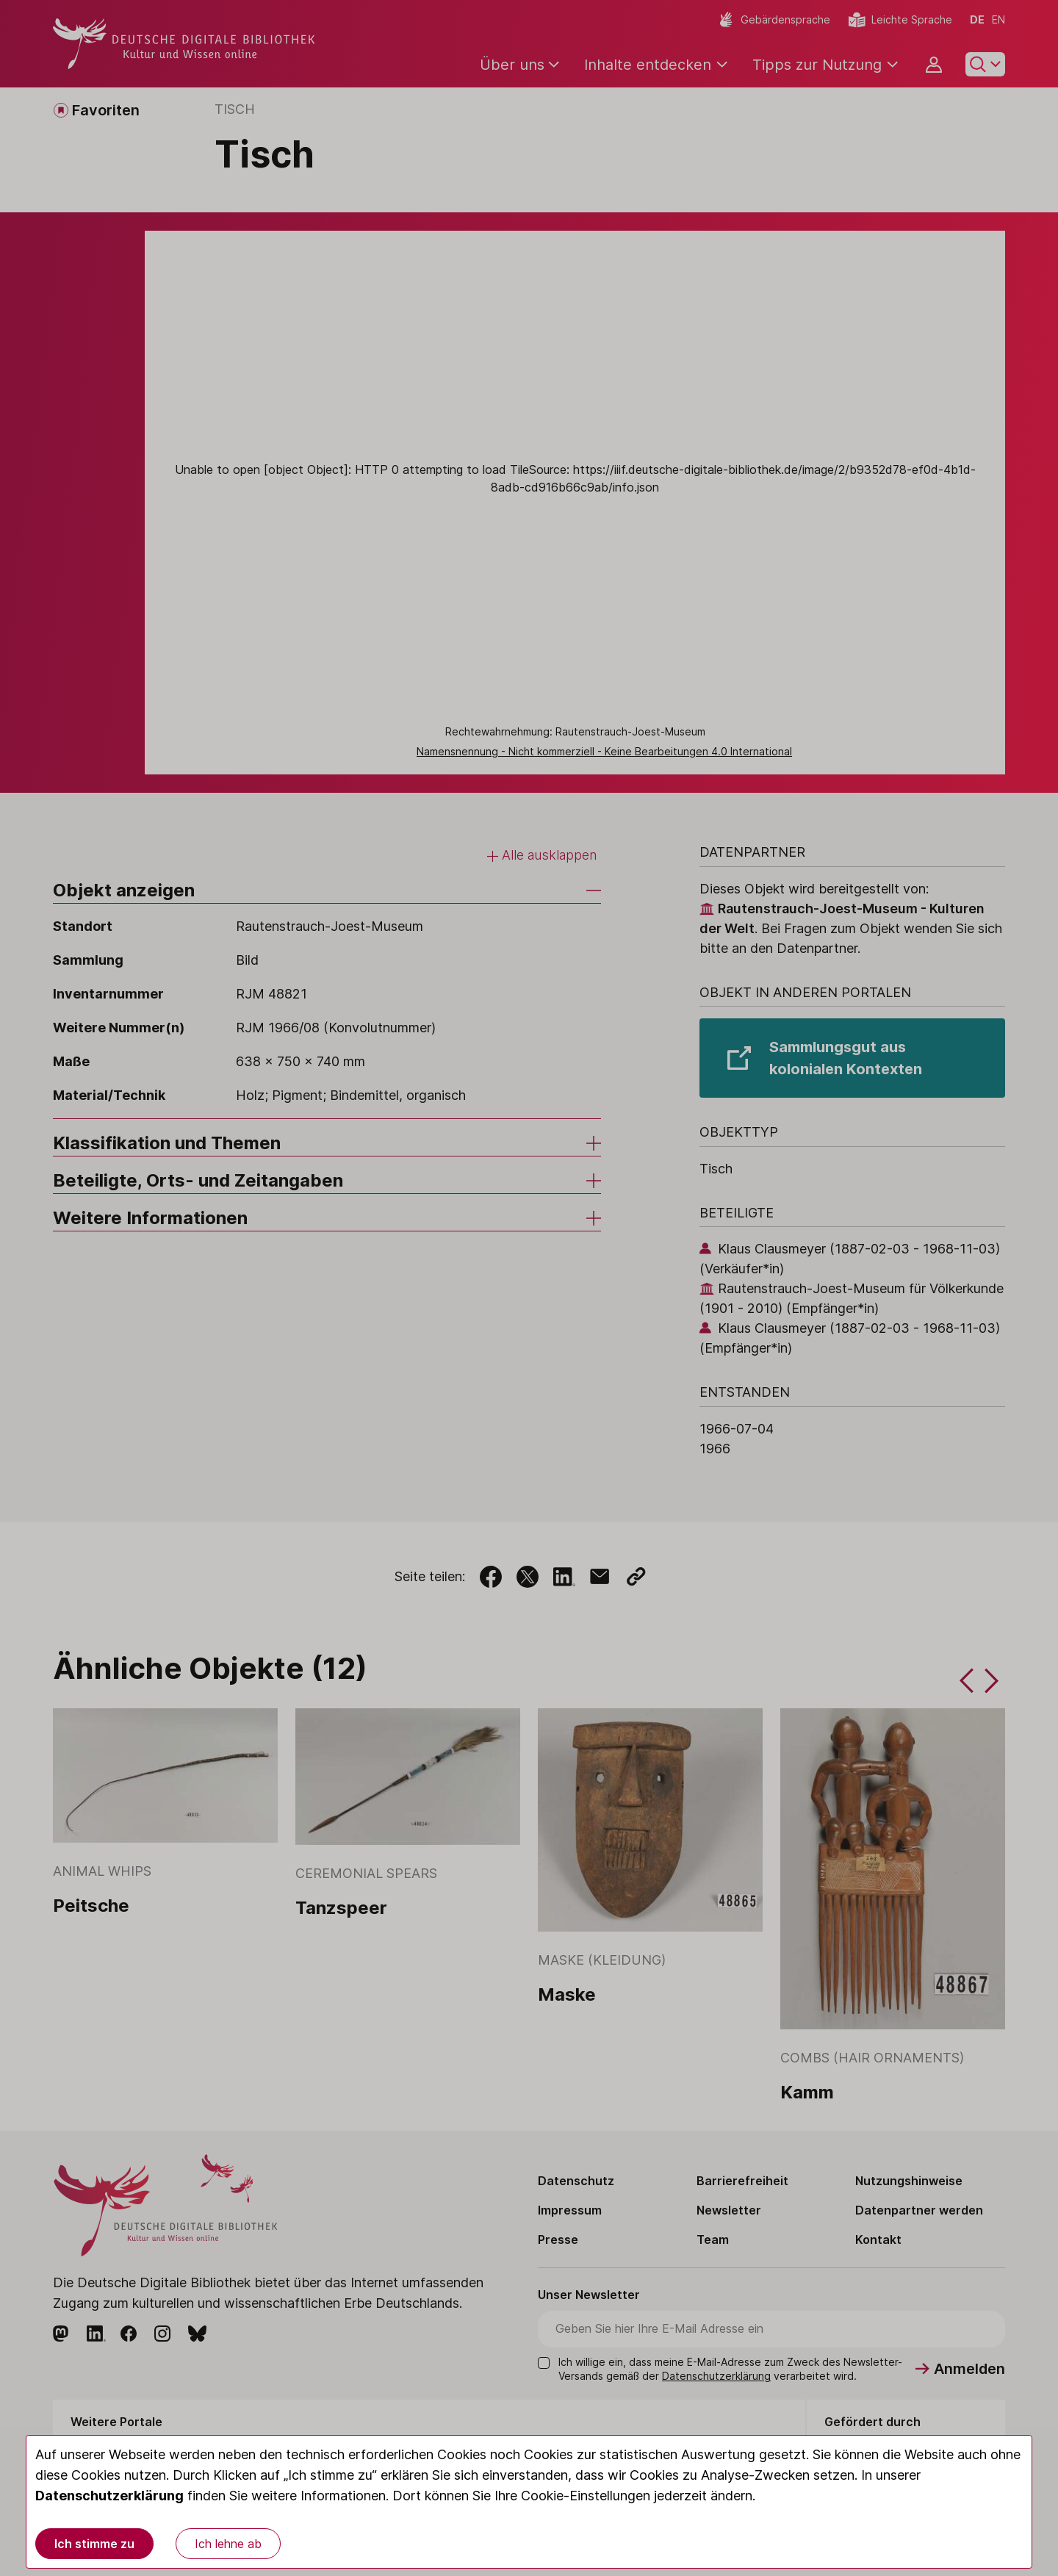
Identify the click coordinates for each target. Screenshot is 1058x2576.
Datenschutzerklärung (109, 2495)
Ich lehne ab (228, 2543)
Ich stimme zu (94, 2543)
